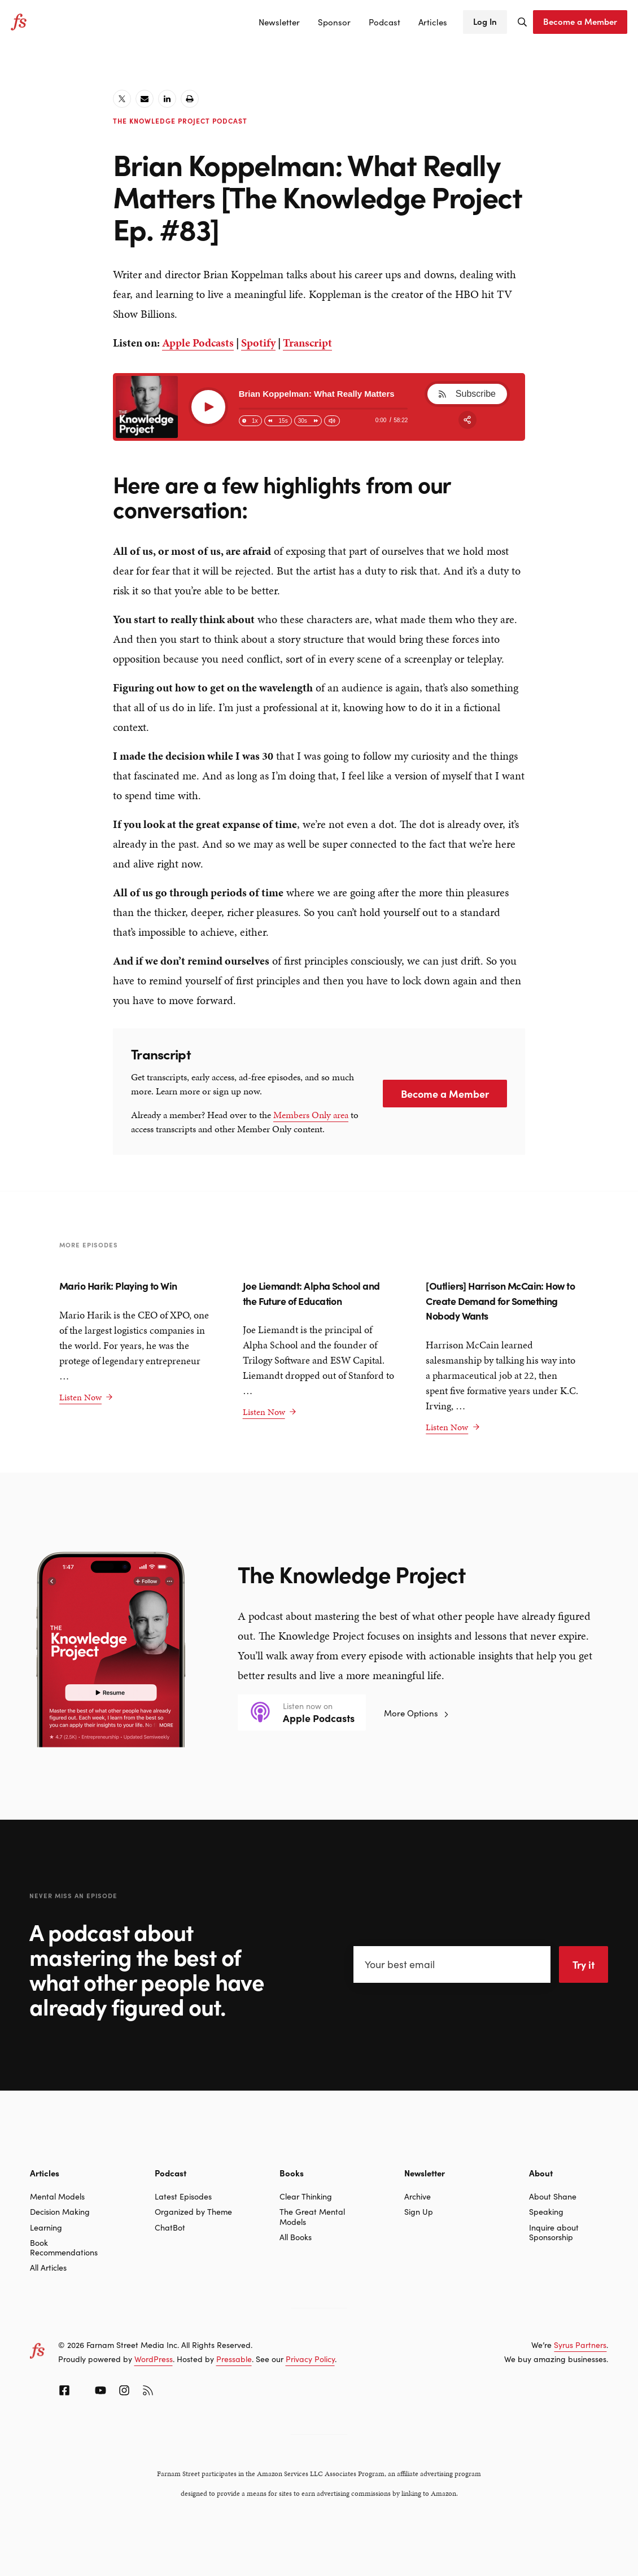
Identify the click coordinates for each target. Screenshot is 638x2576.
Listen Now (86, 1397)
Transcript (307, 343)
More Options (416, 1713)
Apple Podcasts (198, 343)
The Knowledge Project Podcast (180, 120)
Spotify (258, 343)
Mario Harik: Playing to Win (119, 1285)
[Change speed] (250, 420)
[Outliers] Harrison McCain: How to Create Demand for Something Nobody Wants (500, 1300)
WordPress (153, 2358)
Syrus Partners (580, 2344)
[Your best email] (452, 1964)
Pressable (234, 2358)
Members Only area (310, 1114)
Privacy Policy (310, 2358)
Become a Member (445, 1094)
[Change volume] (332, 420)
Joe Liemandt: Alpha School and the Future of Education (311, 1293)
